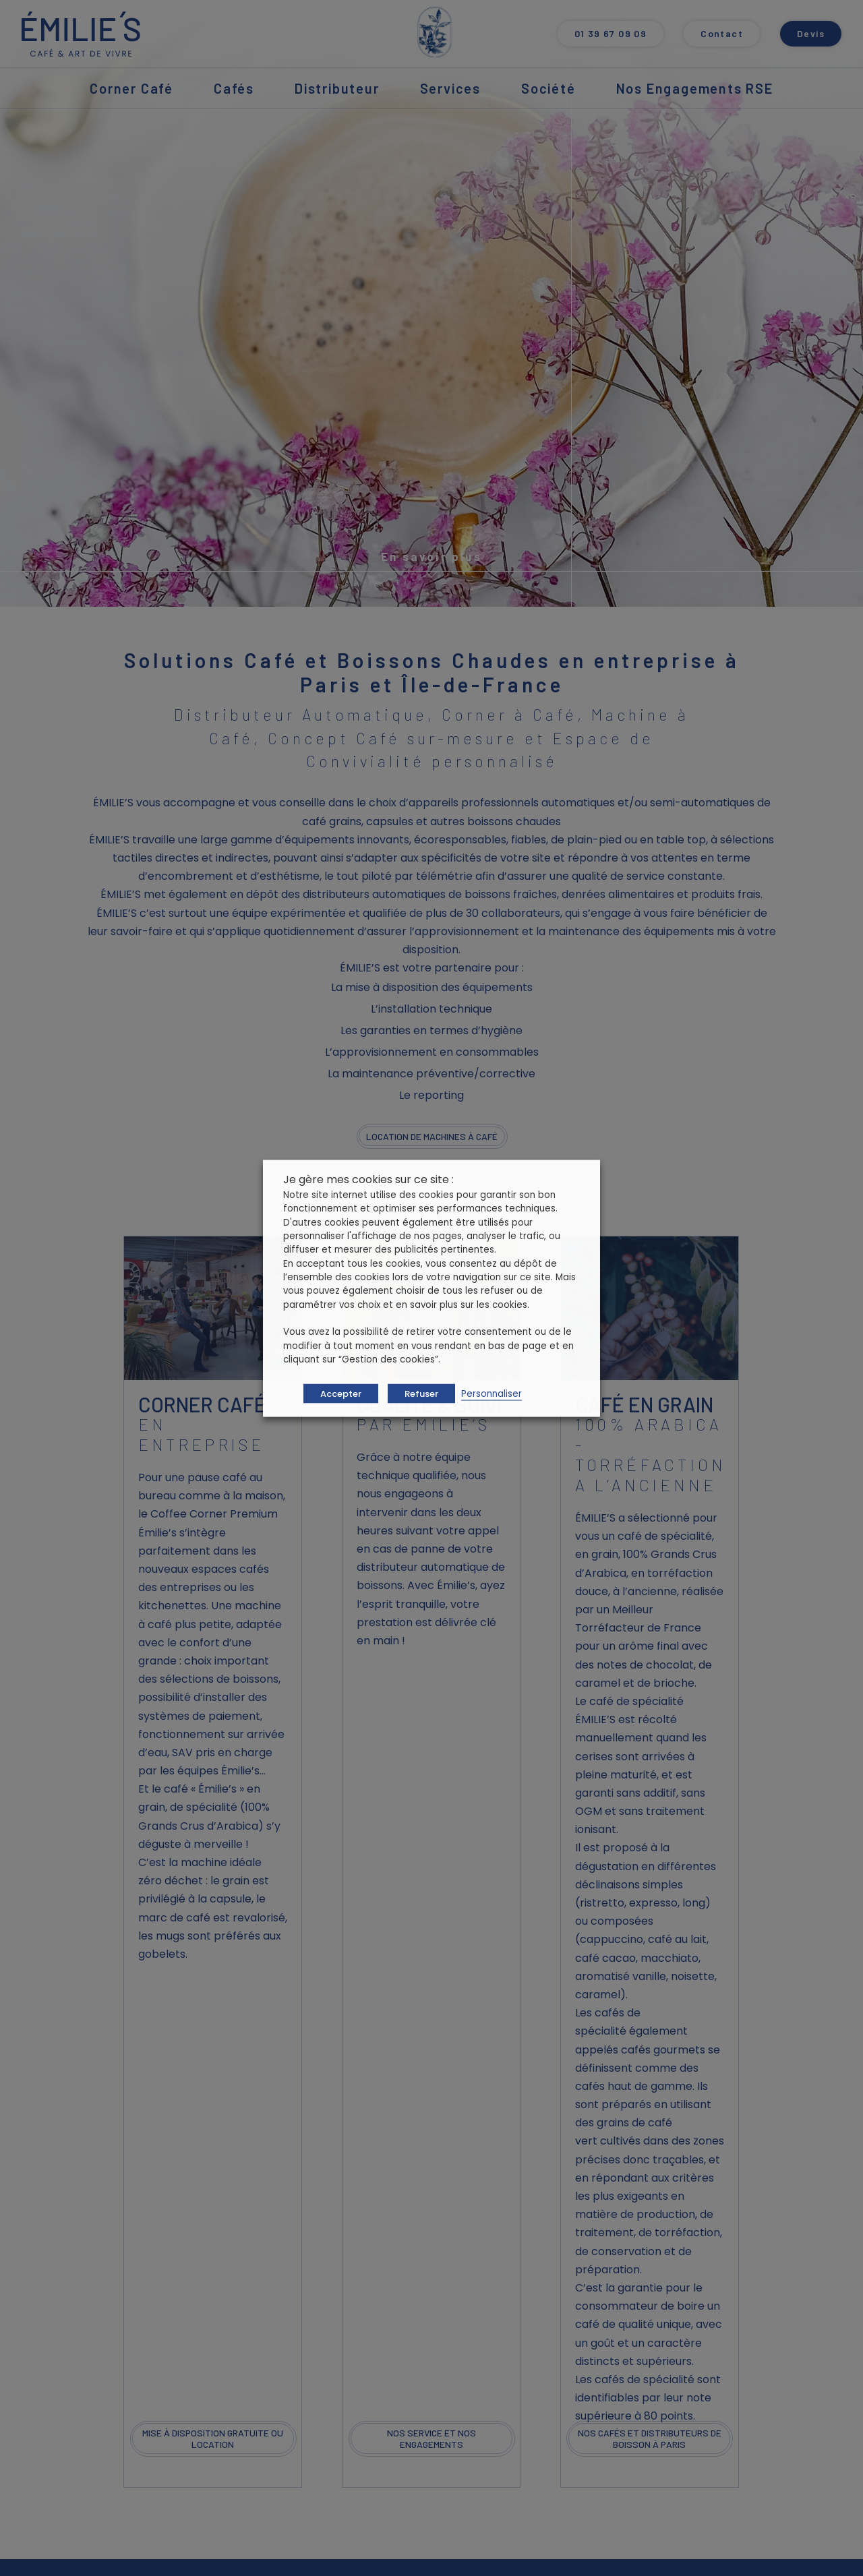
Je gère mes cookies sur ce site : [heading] (368, 1179)
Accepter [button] (340, 1393)
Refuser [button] (421, 1393)
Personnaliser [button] (491, 1393)
